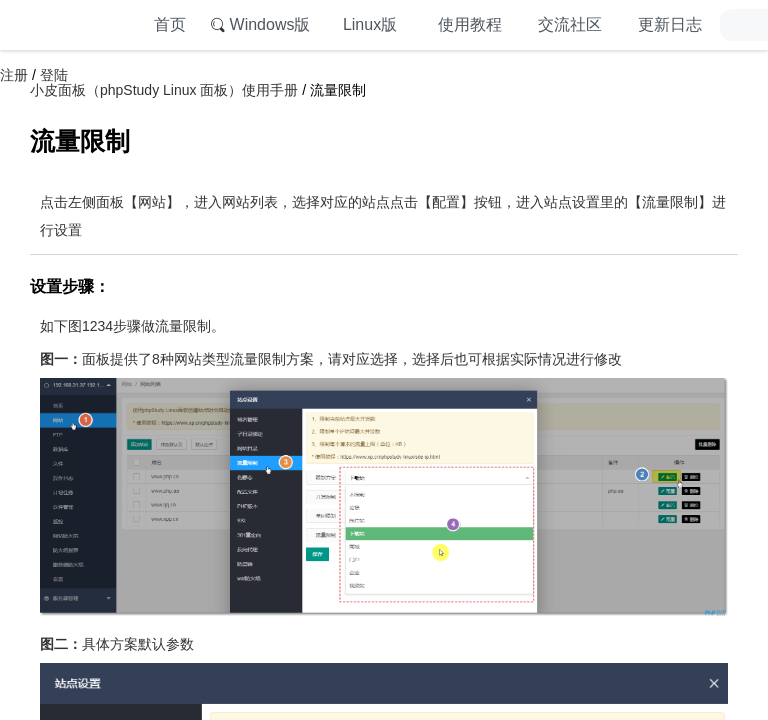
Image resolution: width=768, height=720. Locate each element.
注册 (14, 75)
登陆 (54, 75)
